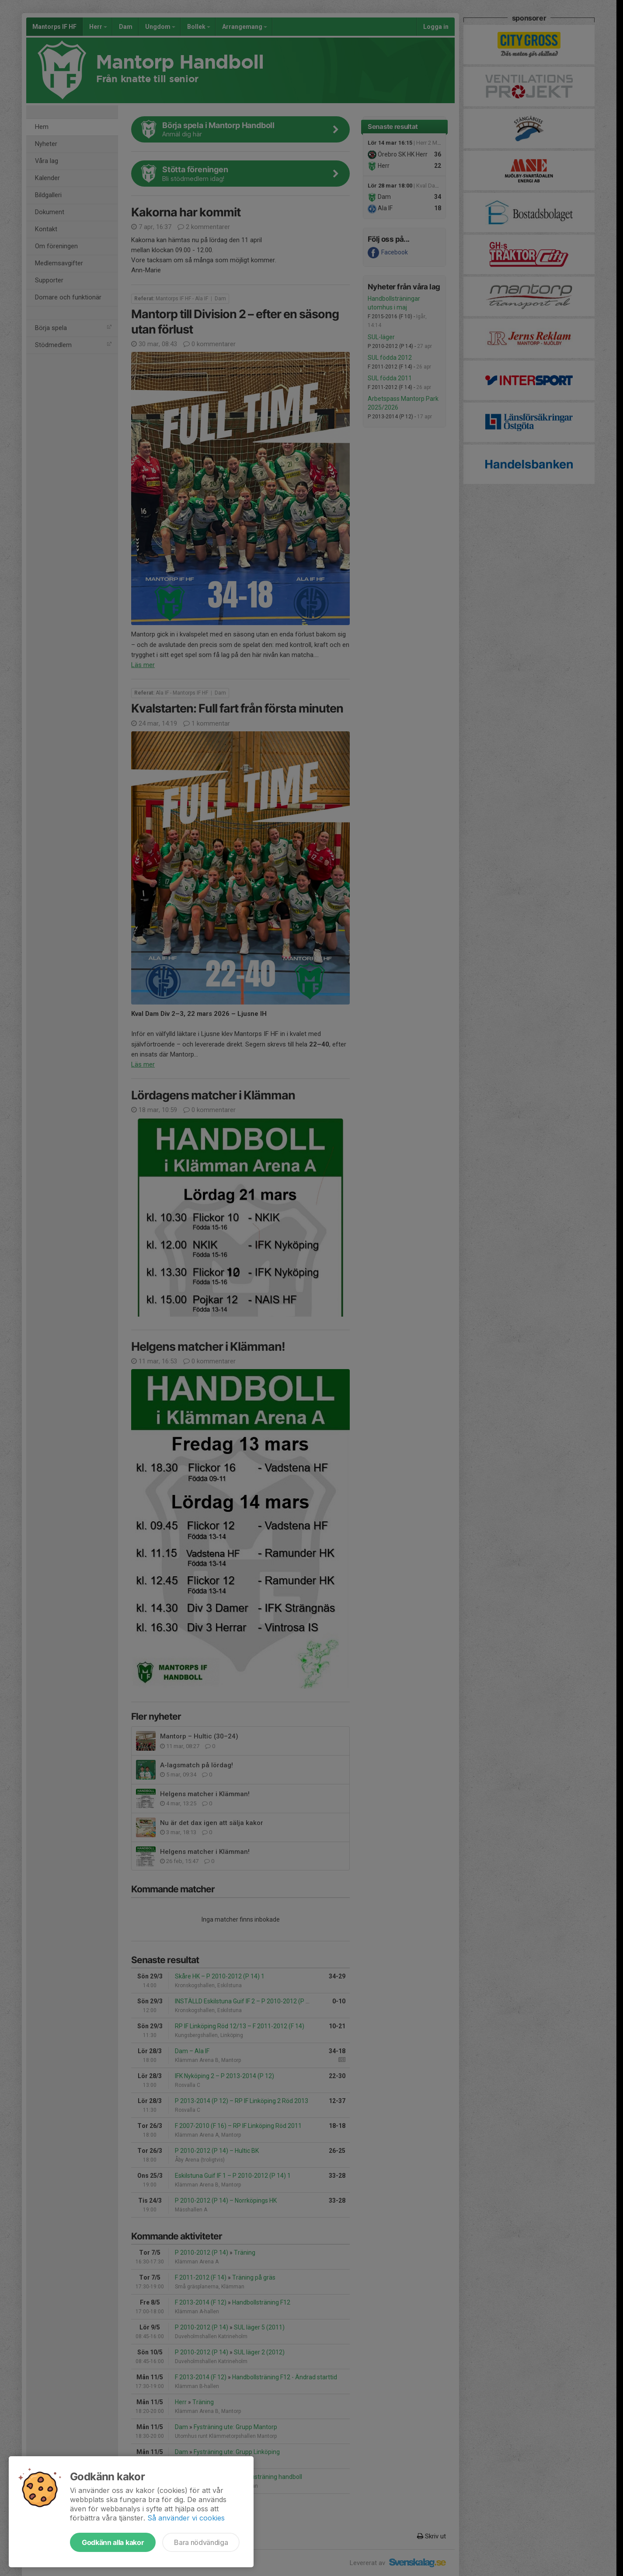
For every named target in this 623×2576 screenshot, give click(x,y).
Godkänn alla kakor (113, 2542)
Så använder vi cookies (186, 2517)
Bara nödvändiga (201, 2542)
